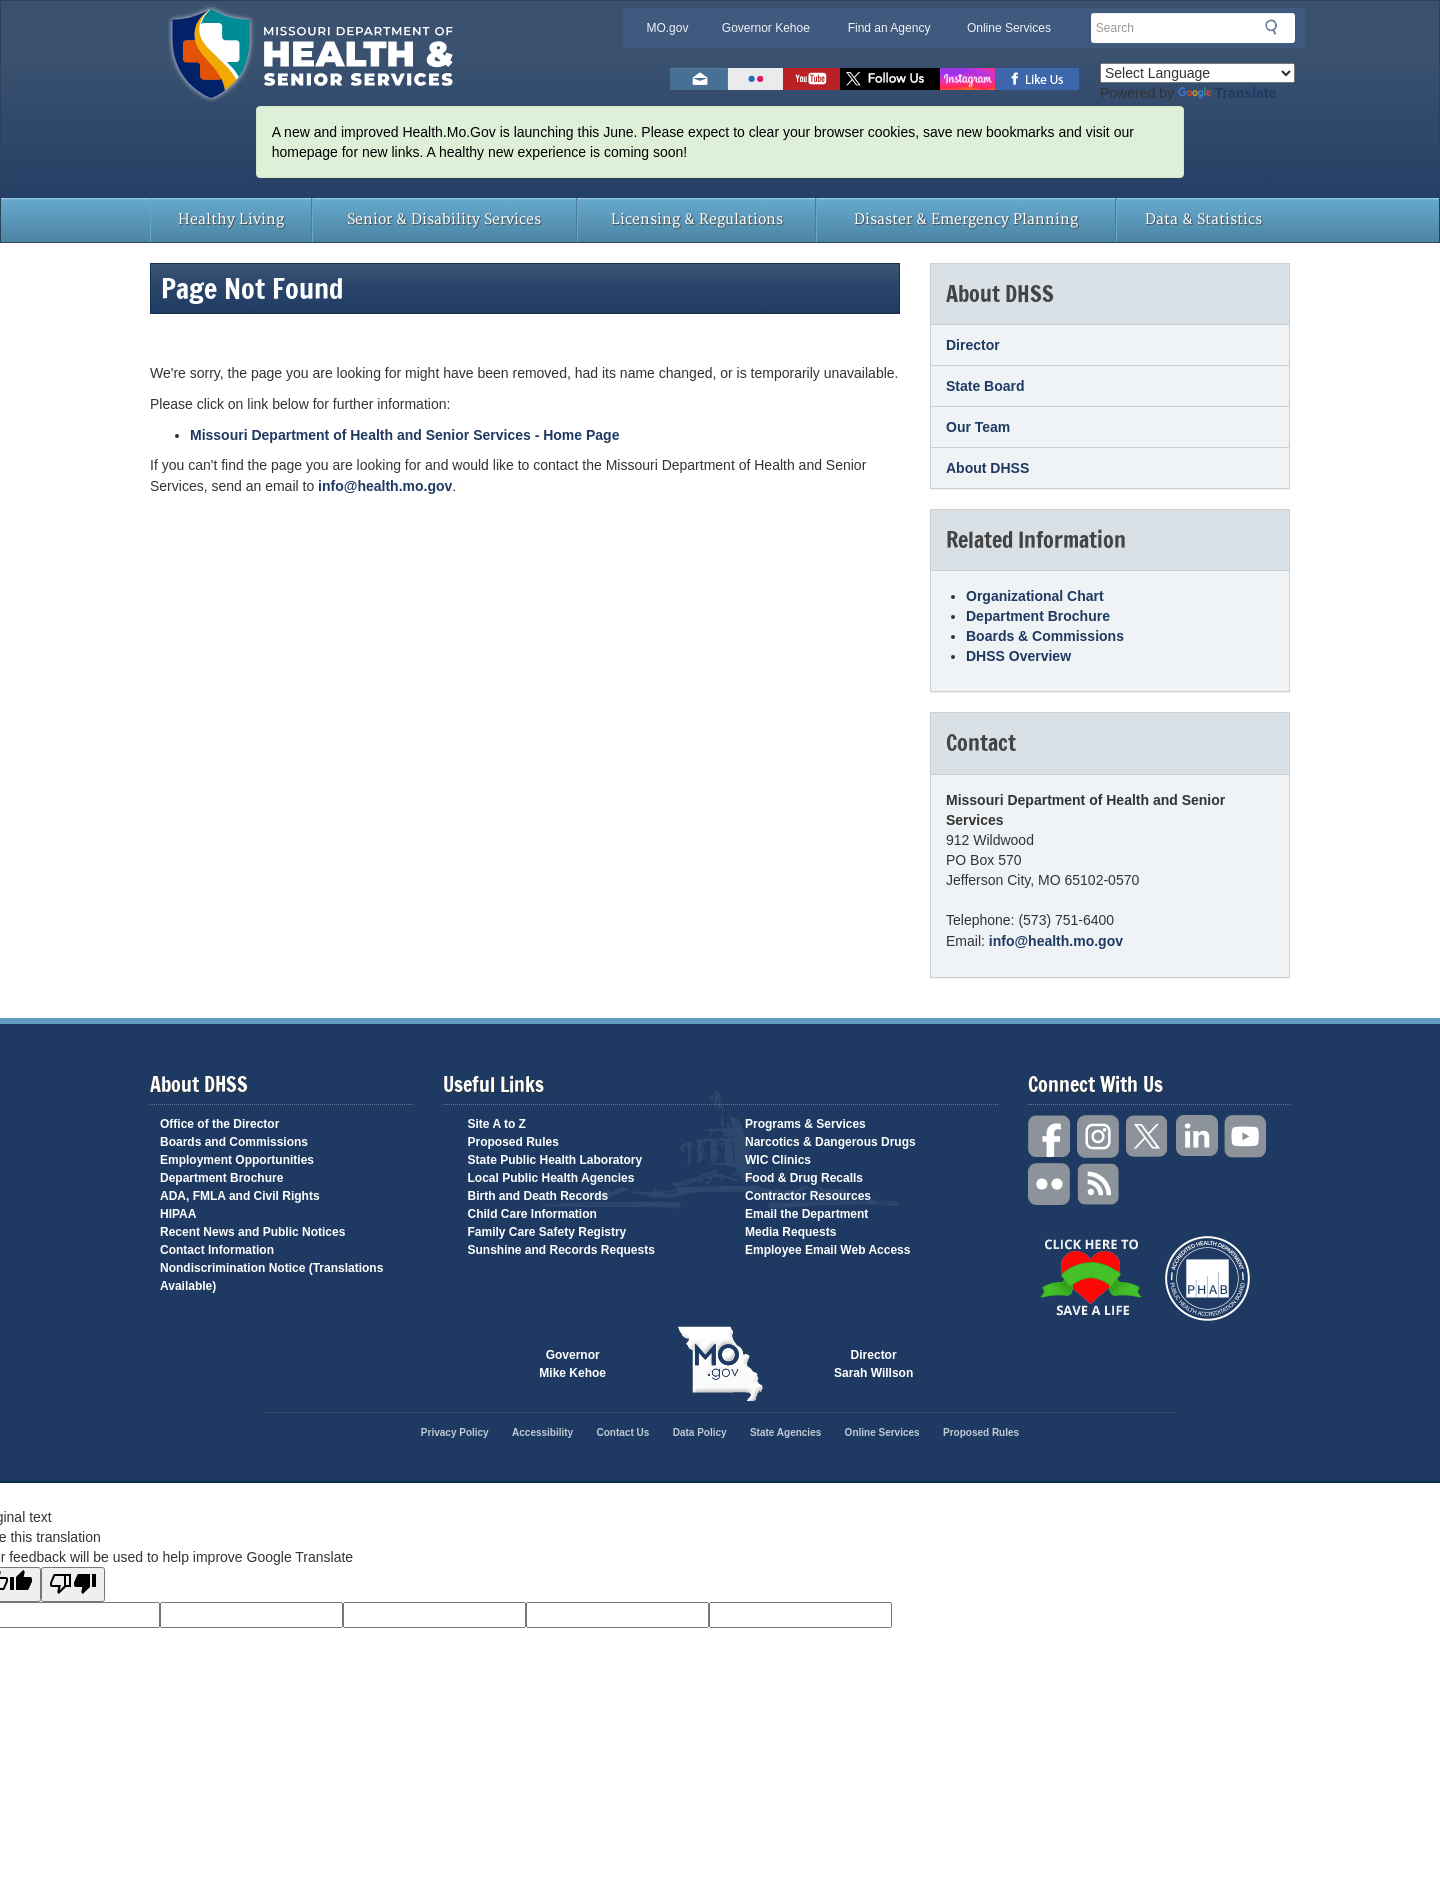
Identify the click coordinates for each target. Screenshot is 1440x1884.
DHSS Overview (1018, 656)
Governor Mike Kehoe (572, 1364)
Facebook (1050, 1136)
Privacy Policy (455, 1432)
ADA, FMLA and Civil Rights (240, 1196)
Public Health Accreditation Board (1207, 1278)
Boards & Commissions (1045, 636)
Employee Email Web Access (827, 1250)
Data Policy (700, 1432)
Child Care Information (532, 1214)
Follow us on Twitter (890, 79)
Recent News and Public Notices (252, 1232)
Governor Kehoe (766, 28)
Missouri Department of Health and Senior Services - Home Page (404, 435)
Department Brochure (1038, 616)
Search (1277, 27)
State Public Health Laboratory (555, 1160)
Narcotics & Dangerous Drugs (830, 1142)
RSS (1099, 1184)
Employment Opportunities (237, 1160)
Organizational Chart (1035, 596)
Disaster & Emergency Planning (966, 219)
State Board (985, 386)
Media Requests (790, 1232)
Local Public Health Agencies (551, 1178)
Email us (699, 79)
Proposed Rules (513, 1142)
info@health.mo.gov (385, 486)
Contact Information (217, 1250)
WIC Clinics (778, 1160)
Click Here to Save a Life (1090, 1277)
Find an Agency (889, 28)
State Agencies (785, 1432)
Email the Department (806, 1214)
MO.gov (667, 28)
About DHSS (987, 468)
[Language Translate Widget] (1197, 73)
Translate (1227, 93)
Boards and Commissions (234, 1142)
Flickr (755, 79)
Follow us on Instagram (967, 79)
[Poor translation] (73, 1584)
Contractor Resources (808, 1196)
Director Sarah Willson (873, 1364)
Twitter (1148, 1136)
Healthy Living (231, 219)
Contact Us (623, 1432)
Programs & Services (805, 1124)
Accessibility (542, 1432)
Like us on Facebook (1037, 79)
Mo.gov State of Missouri (720, 1364)
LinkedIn (1197, 1136)
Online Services (1009, 28)
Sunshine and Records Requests (561, 1250)
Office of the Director (219, 1124)
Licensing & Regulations (697, 219)
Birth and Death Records (538, 1196)
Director (973, 345)
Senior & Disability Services (444, 219)
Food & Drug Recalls (804, 1178)
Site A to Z (497, 1124)
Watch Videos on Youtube (811, 79)
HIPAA (178, 1214)
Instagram (1099, 1136)
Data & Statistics (1203, 219)
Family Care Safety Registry (547, 1232)
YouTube (1246, 1136)
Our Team (978, 427)
